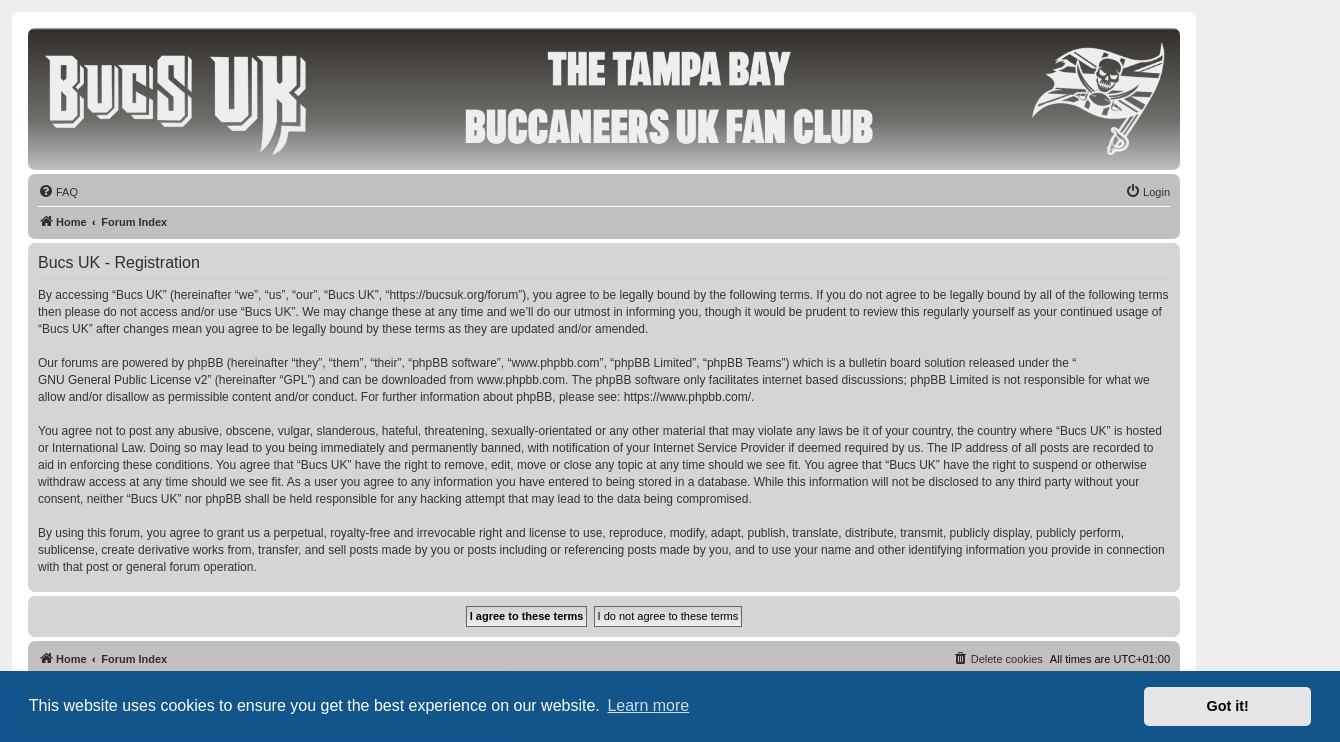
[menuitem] (58, 192)
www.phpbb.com (521, 380)
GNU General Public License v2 (122, 380)
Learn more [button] (648, 705)
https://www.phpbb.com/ (687, 397)
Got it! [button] (1228, 706)
